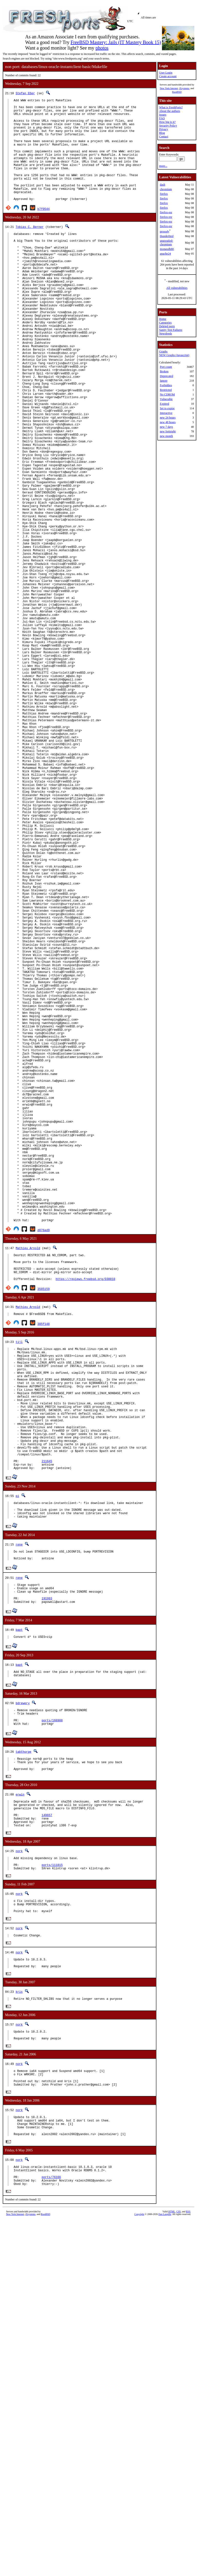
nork (19, 2143)
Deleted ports (167, 326)
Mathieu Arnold (28, 1482)
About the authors (169, 111)
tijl (19, 1582)
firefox (164, 194)
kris (19, 2293)
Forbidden (166, 385)
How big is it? (167, 122)
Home (162, 319)
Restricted (166, 390)
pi (17, 1762)
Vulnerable (166, 399)
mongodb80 (167, 249)
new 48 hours (168, 422)
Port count (166, 367)
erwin (20, 2080)
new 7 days (166, 427)
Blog (162, 133)
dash (162, 184)
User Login (165, 72)
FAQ (162, 118)
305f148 (43, 1564)
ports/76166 (51, 2492)
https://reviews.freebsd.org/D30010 (85, 1519)
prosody (164, 231)
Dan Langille (164, 2531)
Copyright (139, 2531)
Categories (165, 322)
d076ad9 (43, 1464)
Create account (168, 76)
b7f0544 (43, 231)
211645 (47, 1726)
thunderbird (166, 236)
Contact (163, 136)
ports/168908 (52, 2002)
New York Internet (169, 88)
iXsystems (184, 88)
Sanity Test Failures (170, 330)
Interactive (166, 413)
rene (19, 1815)
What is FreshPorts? (171, 107)
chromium (166, 189)
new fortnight (168, 431)
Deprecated (166, 376)
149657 (47, 2105)
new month (166, 436)
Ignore (163, 380)
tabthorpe (23, 2034)
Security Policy (168, 125)
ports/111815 (52, 2159)
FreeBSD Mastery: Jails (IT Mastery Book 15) (116, 42)
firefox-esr (166, 212)
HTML (171, 2528)
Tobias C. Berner (30, 249)
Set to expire (167, 408)
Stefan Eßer (25, 93)
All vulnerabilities (177, 288)
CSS (178, 2528)
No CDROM (167, 394)
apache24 (165, 253)
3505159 (43, 1529)
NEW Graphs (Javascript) (174, 355)
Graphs (163, 351)
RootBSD (177, 92)
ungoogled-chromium (166, 242)
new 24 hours (168, 417)
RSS (188, 2528)
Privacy (163, 129)
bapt (19, 1907)
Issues (162, 114)
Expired (164, 403)
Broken (164, 371)
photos (101, 48)
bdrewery (23, 1982)
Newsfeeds (165, 333)
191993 (47, 1874)
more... (163, 166)
